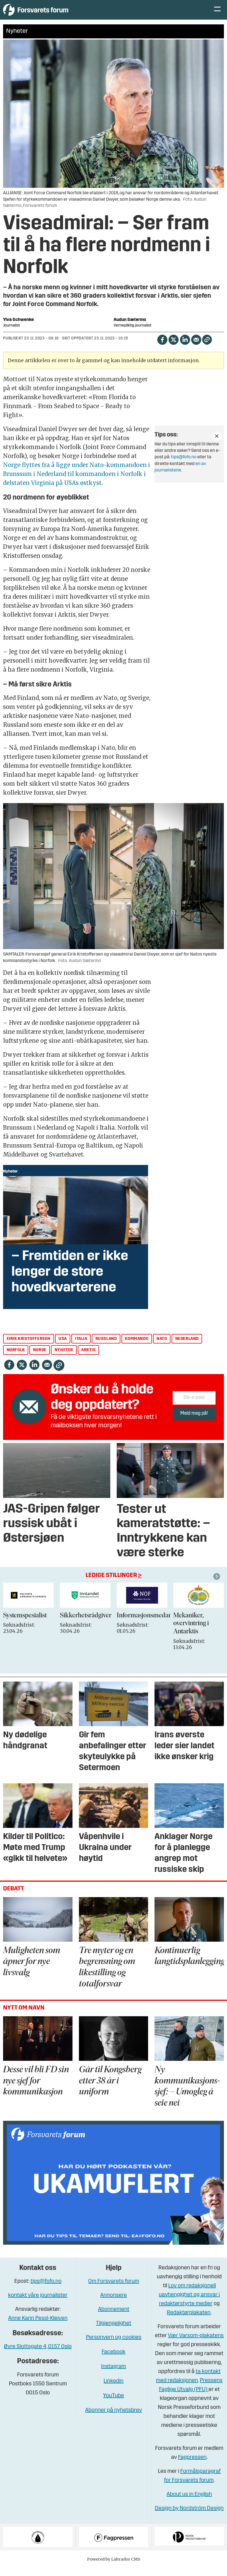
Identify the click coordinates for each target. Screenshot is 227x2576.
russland (106, 1347)
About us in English (189, 2503)
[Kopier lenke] (207, 348)
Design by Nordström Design (189, 2517)
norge (39, 1358)
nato (161, 1347)
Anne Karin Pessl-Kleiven (37, 2327)
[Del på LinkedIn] (184, 347)
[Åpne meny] (217, 14)
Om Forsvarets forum (113, 2290)
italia (81, 1347)
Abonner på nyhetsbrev (113, 2419)
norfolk (16, 1358)
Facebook (113, 2360)
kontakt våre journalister (37, 2304)
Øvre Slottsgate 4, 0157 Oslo (38, 2355)
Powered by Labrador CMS (113, 2567)
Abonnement (113, 2318)
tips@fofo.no (183, 465)
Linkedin (113, 2389)
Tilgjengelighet (113, 2332)
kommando (136, 1347)
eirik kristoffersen (28, 1347)
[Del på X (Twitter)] (173, 347)
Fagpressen (192, 2466)
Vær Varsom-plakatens (196, 2344)
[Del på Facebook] (162, 347)
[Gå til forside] (54, 14)
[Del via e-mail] (196, 347)
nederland (187, 1347)
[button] (217, 1584)
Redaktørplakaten (188, 2321)
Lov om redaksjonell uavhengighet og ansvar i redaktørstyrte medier (189, 2303)
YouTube (113, 2404)
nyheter (64, 1358)
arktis (88, 1358)
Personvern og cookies (113, 2346)
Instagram (113, 2375)
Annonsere (113, 2304)
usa (62, 1347)
